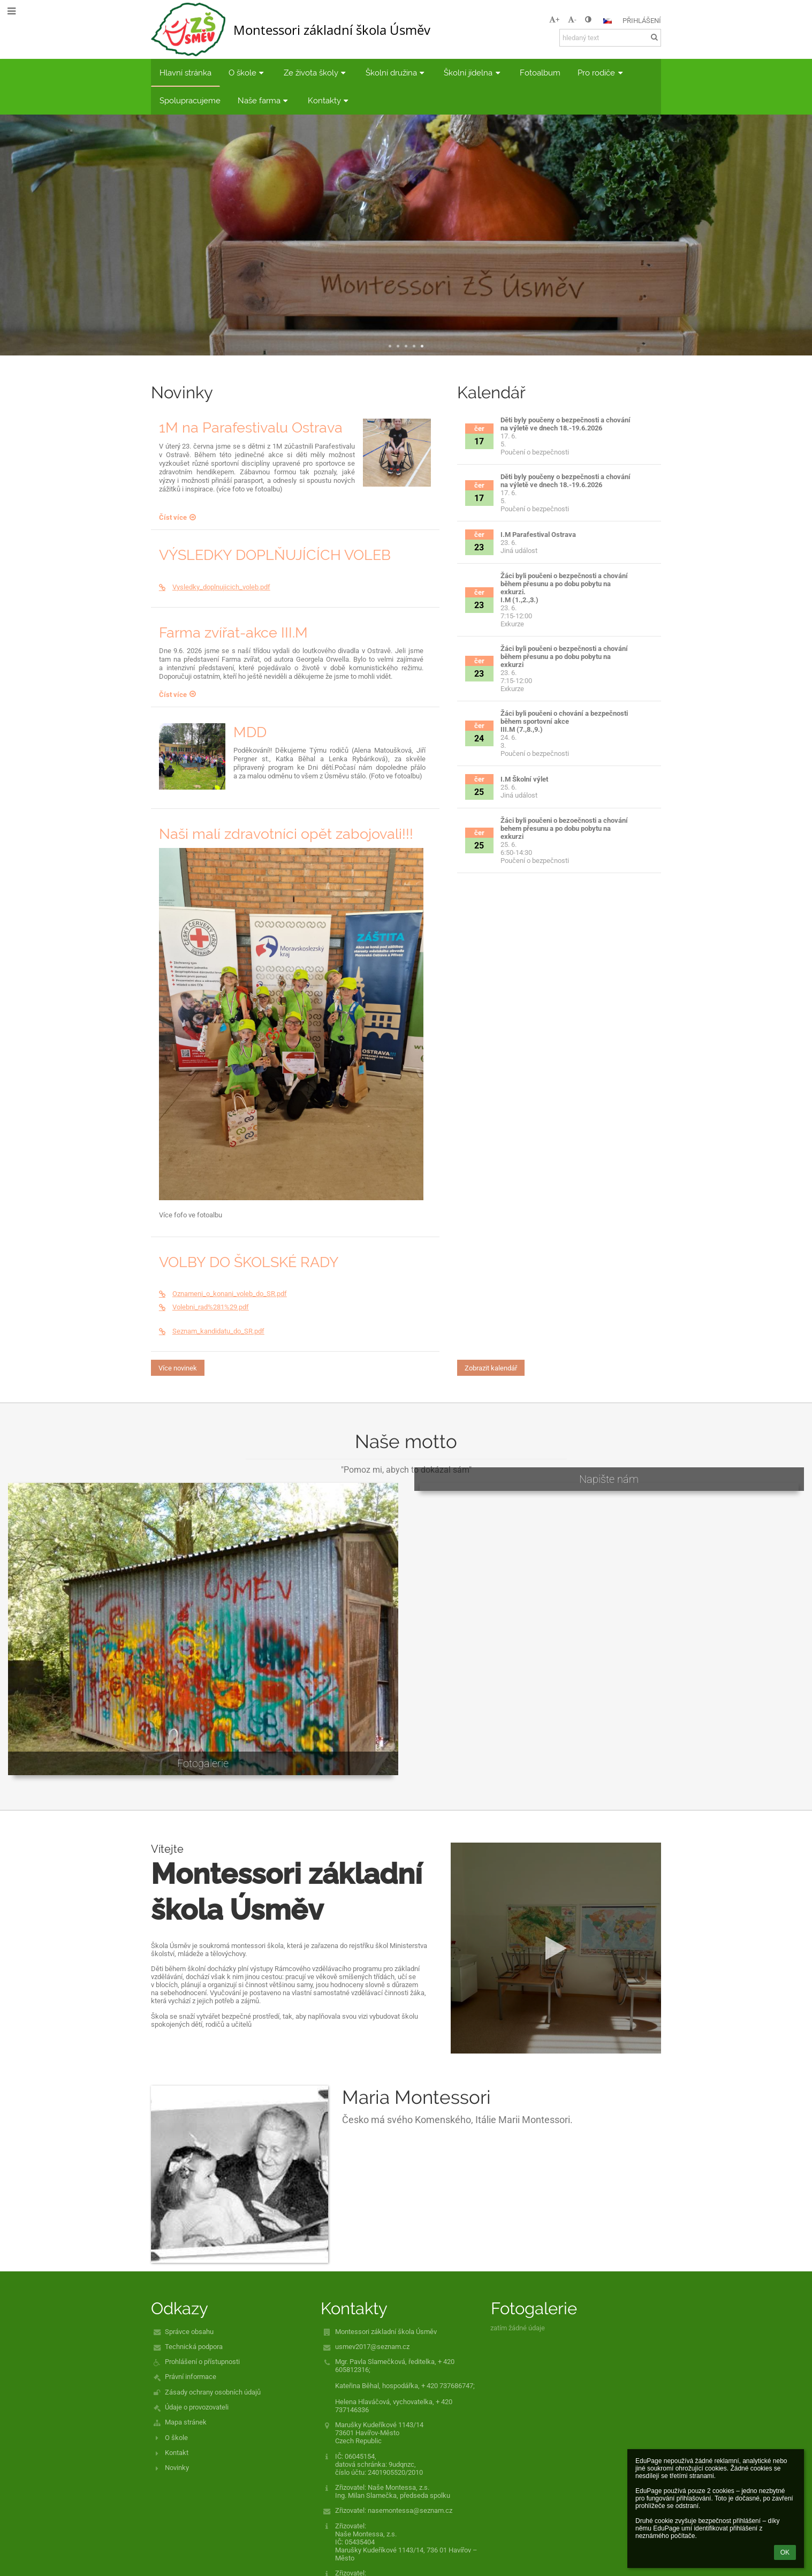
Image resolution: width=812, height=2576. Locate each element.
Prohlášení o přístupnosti (202, 2362)
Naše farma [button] (264, 100)
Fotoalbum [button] (540, 72)
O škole (176, 2438)
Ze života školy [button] (316, 72)
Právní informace (190, 2377)
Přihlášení (642, 21)
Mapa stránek (186, 2422)
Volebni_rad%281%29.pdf (204, 1307)
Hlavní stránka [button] (185, 72)
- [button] (572, 20)
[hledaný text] (610, 38)
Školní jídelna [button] (473, 72)
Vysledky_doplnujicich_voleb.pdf (214, 587)
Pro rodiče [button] (601, 72)
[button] (607, 20)
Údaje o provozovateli (197, 2407)
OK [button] (785, 2552)
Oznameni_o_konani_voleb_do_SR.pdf (223, 1294)
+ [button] (554, 20)
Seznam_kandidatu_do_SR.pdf (211, 1331)
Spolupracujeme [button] (190, 100)
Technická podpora (194, 2347)
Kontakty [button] (329, 100)
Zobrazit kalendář (491, 1368)
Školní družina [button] (396, 72)
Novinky (177, 2468)
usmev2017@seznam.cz (372, 2347)
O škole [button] (248, 72)
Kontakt (176, 2453)
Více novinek (177, 1368)
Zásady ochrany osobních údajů (213, 2392)
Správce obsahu (189, 2332)
